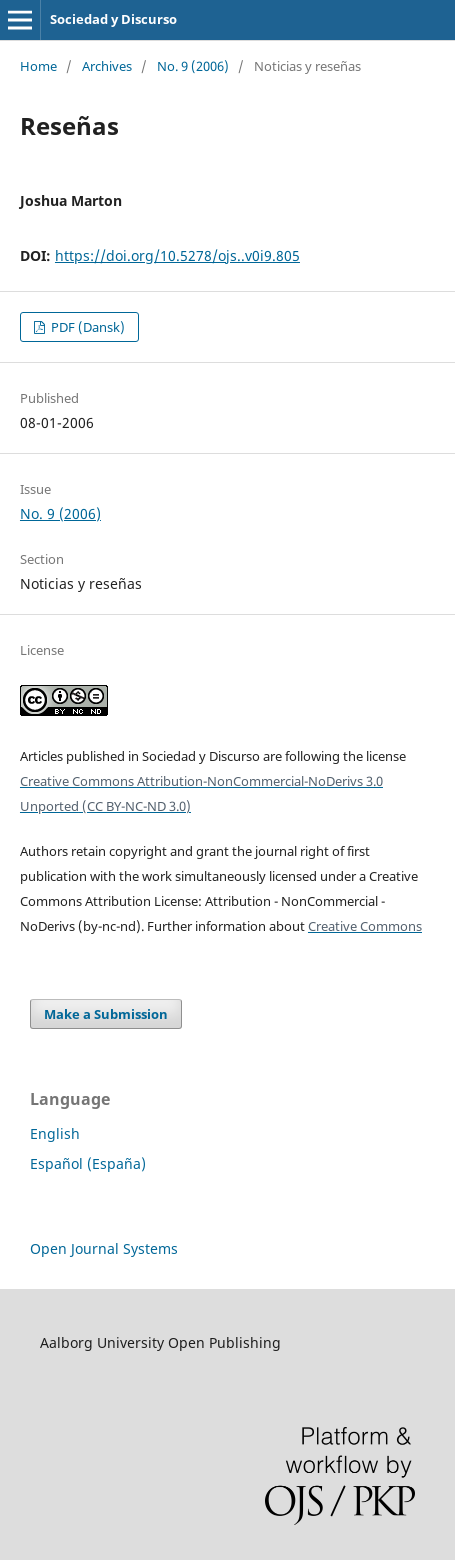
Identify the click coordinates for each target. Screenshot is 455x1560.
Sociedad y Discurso (113, 19)
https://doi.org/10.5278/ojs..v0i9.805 (177, 255)
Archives (107, 66)
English (55, 1133)
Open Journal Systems (104, 1248)
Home (38, 66)
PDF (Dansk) (86, 327)
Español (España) (88, 1163)
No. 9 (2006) (193, 66)
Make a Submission (106, 1014)
